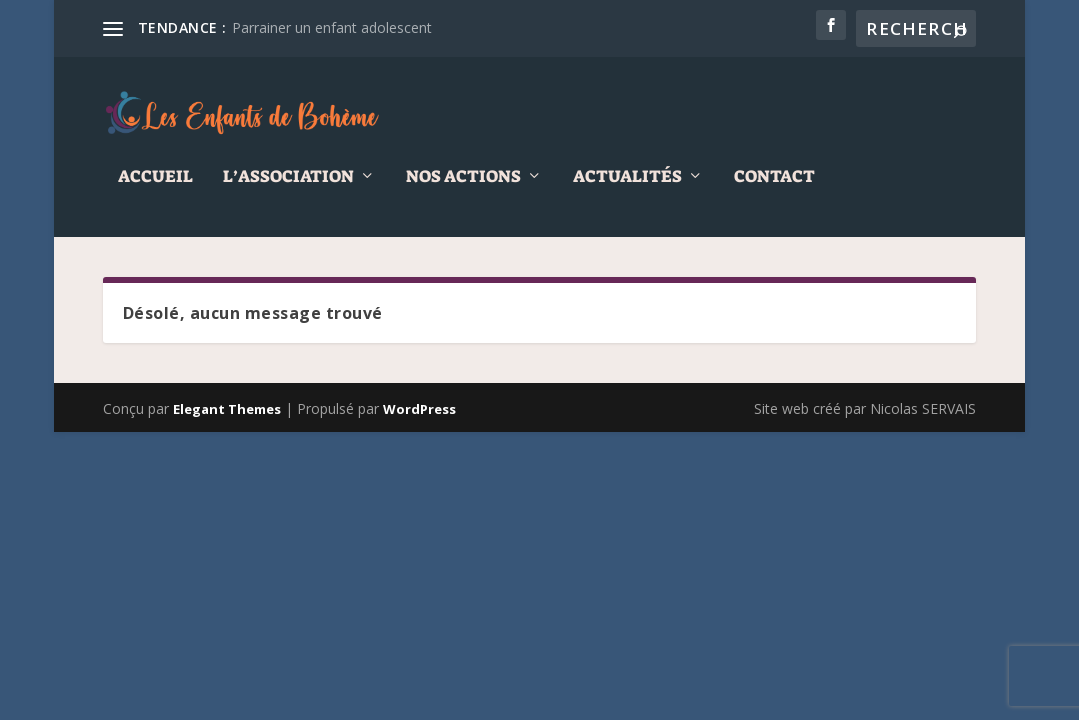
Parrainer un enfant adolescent (332, 27)
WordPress (419, 423)
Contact (774, 190)
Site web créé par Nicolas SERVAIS (865, 422)
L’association (288, 190)
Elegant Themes (227, 423)
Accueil (155, 190)
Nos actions (463, 190)
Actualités (627, 190)
